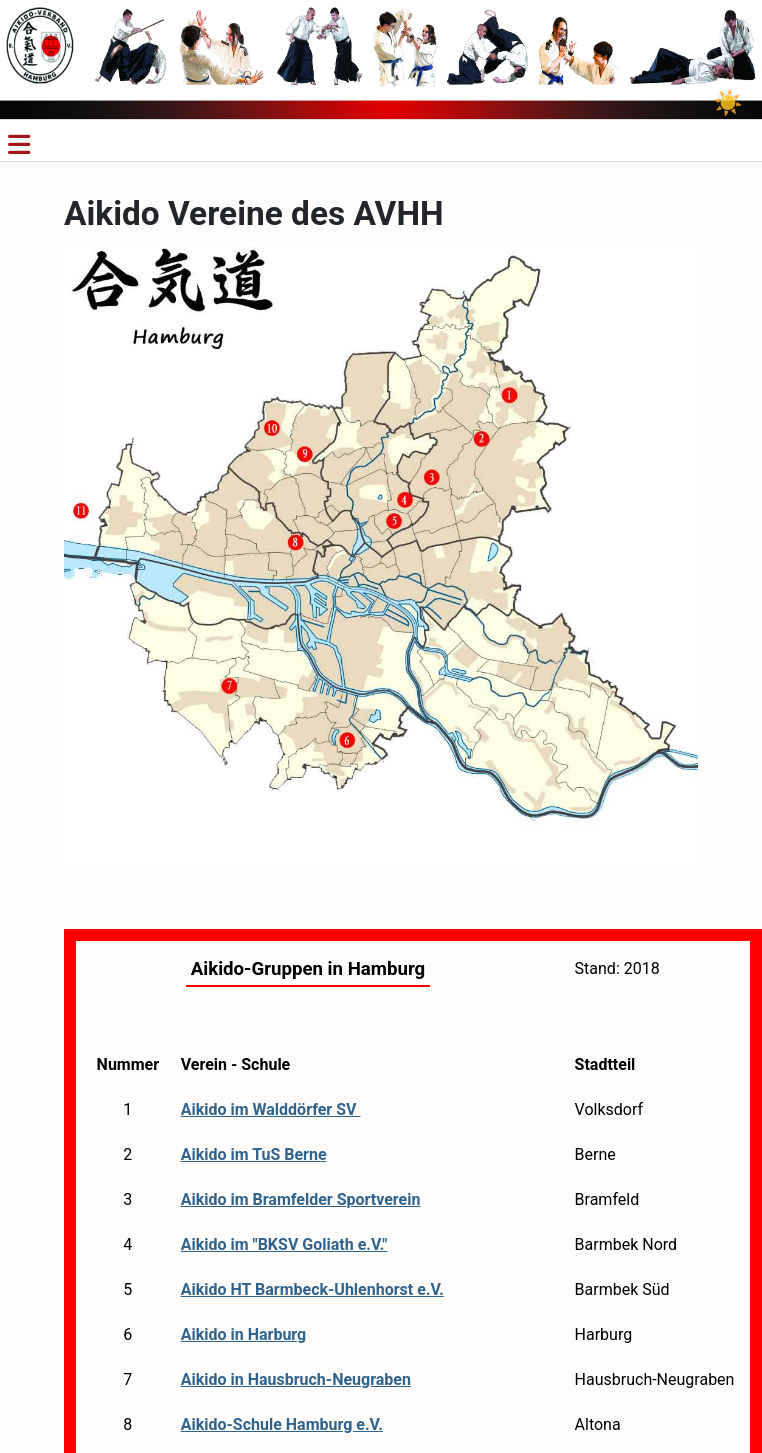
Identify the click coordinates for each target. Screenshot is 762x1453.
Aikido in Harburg (244, 1334)
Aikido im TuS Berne (254, 1154)
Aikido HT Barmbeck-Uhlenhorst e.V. (312, 1289)
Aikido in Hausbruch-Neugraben (296, 1379)
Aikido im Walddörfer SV (271, 1109)
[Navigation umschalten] (19, 145)
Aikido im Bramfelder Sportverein (301, 1199)
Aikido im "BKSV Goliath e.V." (284, 1244)
